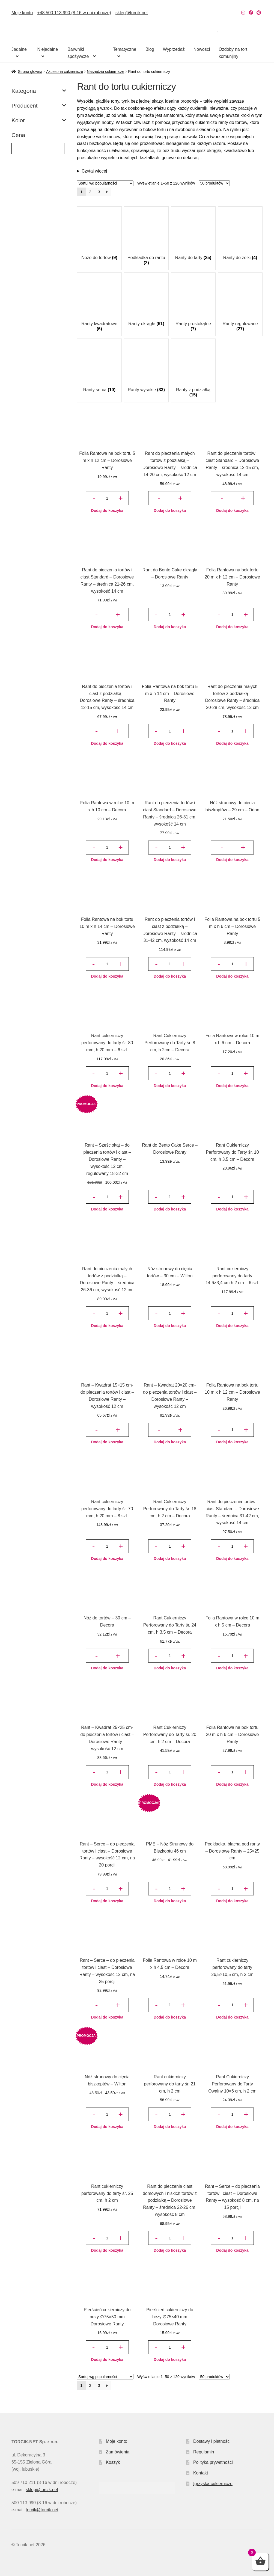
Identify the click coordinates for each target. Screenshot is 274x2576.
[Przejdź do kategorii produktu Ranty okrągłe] (146, 302)
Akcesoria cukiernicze (64, 71)
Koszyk (113, 2462)
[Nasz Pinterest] (259, 12)
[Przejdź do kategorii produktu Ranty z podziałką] (193, 370)
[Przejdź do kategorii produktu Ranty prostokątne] (193, 304)
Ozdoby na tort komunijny (233, 53)
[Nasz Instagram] (243, 12)
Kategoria (38, 90)
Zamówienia (117, 2452)
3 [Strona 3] (99, 192)
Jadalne (19, 49)
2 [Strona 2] (90, 192)
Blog (149, 49)
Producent (38, 105)
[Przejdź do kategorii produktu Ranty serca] (99, 368)
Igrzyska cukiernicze (213, 2483)
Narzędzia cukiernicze (105, 71)
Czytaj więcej (94, 171)
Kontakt (200, 2473)
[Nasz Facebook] (251, 12)
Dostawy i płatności (212, 2441)
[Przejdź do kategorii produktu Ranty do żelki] (240, 236)
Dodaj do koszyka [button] (107, 510)
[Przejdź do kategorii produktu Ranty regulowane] (240, 304)
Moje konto (22, 12)
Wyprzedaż (174, 49)
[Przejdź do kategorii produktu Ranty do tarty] (193, 236)
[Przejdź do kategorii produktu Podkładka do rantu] (146, 238)
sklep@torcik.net (131, 12)
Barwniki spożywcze (78, 53)
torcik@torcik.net (42, 2509)
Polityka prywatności (213, 2462)
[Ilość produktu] (107, 498)
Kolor (38, 120)
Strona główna (30, 71)
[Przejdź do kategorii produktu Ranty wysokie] (146, 368)
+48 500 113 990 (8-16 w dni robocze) (74, 12)
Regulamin (203, 2452)
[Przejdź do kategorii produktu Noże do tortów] (99, 236)
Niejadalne (47, 49)
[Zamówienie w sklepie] (105, 183)
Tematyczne (124, 49)
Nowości (201, 49)
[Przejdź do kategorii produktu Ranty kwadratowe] (99, 304)
